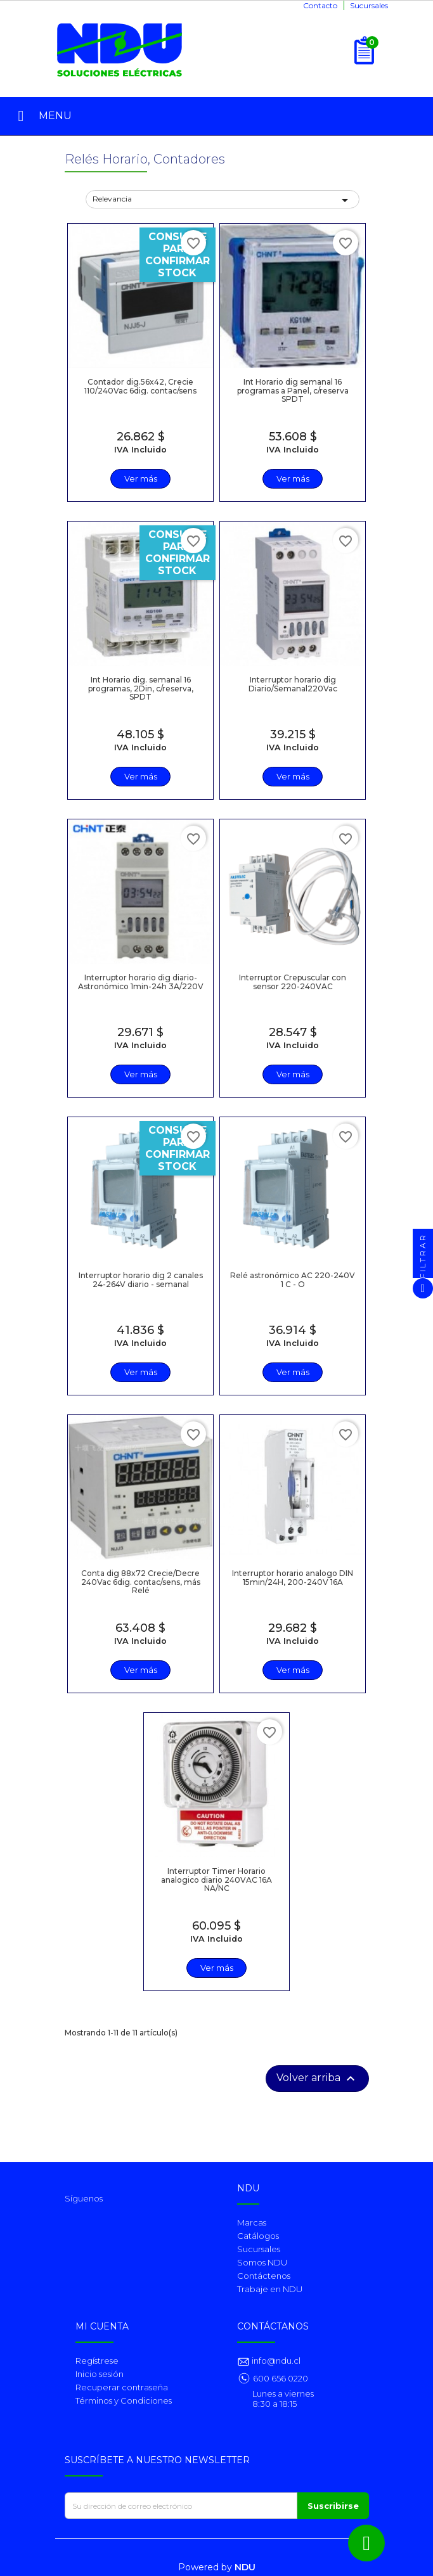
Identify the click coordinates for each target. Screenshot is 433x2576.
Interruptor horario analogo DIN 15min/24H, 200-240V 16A (292, 1577)
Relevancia (222, 200)
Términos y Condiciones (123, 2400)
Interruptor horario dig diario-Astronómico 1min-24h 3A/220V (141, 981)
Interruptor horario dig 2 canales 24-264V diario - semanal (141, 1279)
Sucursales (369, 5)
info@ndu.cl (275, 2360)
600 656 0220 (280, 2378)
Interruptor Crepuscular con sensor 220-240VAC (292, 981)
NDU (245, 2567)
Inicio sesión (99, 2374)
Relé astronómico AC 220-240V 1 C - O (292, 1279)
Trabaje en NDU (269, 2289)
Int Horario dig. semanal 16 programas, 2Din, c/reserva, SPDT (140, 688)
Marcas (251, 2222)
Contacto (320, 5)
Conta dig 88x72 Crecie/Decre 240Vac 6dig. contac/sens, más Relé (140, 1581)
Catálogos (258, 2236)
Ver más (140, 478)
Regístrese (97, 2360)
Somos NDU (262, 2262)
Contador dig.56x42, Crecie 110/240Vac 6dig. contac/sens (140, 386)
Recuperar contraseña (121, 2387)
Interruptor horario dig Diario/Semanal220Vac (293, 684)
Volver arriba (317, 2078)
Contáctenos (263, 2276)
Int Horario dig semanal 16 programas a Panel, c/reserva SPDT (293, 390)
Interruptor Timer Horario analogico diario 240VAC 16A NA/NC (216, 1879)
